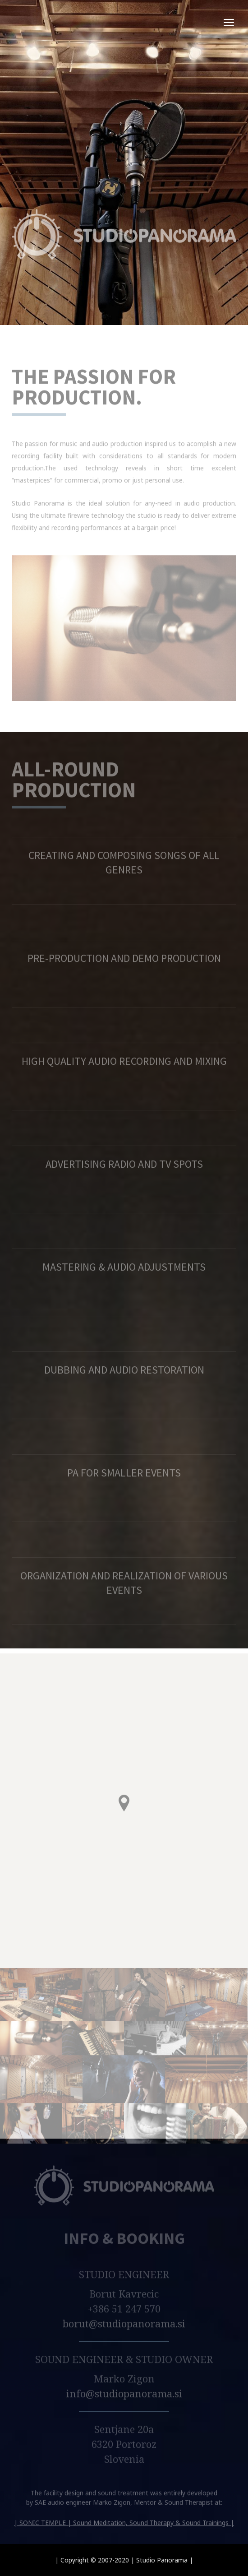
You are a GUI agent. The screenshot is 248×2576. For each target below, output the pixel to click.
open (229, 22)
